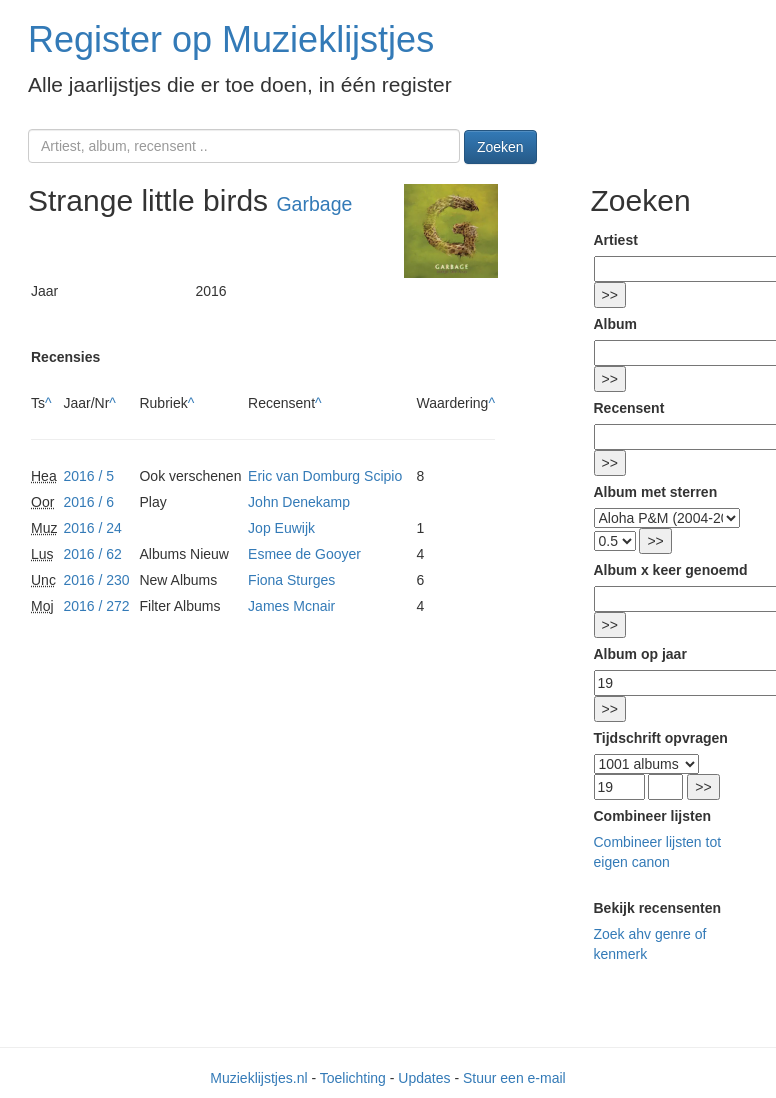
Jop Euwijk (281, 528)
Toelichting (353, 1078)
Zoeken (500, 147)
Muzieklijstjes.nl (258, 1078)
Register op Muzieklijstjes (231, 39)
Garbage (314, 204)
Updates (424, 1078)
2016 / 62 (92, 554)
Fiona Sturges (291, 580)
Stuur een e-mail (514, 1078)
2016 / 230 (96, 580)
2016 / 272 (96, 606)
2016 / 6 (88, 502)
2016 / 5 (88, 476)
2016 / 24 (92, 528)
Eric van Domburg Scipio (325, 476)
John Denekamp (299, 502)
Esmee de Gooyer (304, 554)
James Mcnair (291, 606)
